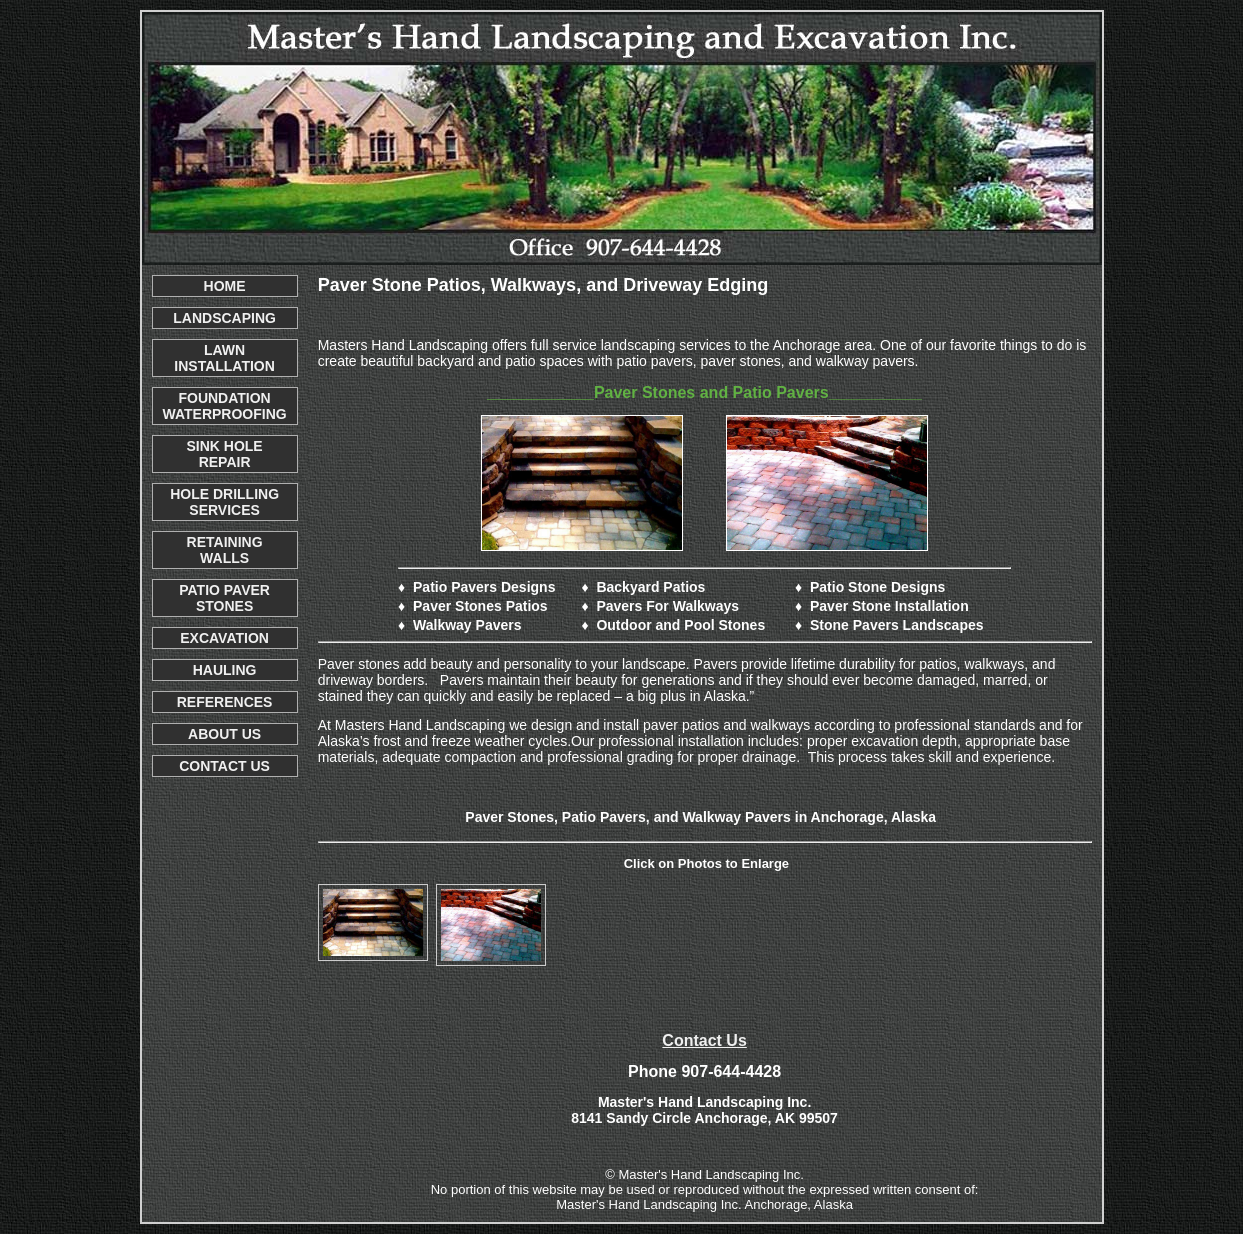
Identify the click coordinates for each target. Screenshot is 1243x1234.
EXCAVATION (224, 638)
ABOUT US (224, 734)
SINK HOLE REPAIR (224, 454)
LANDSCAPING (224, 318)
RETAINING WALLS (225, 550)
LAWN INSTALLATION (224, 358)
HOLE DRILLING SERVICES (224, 502)
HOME (225, 286)
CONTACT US (224, 766)
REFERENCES (225, 702)
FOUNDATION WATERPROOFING (225, 406)
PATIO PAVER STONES (224, 598)
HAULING (225, 670)
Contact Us (704, 1040)
